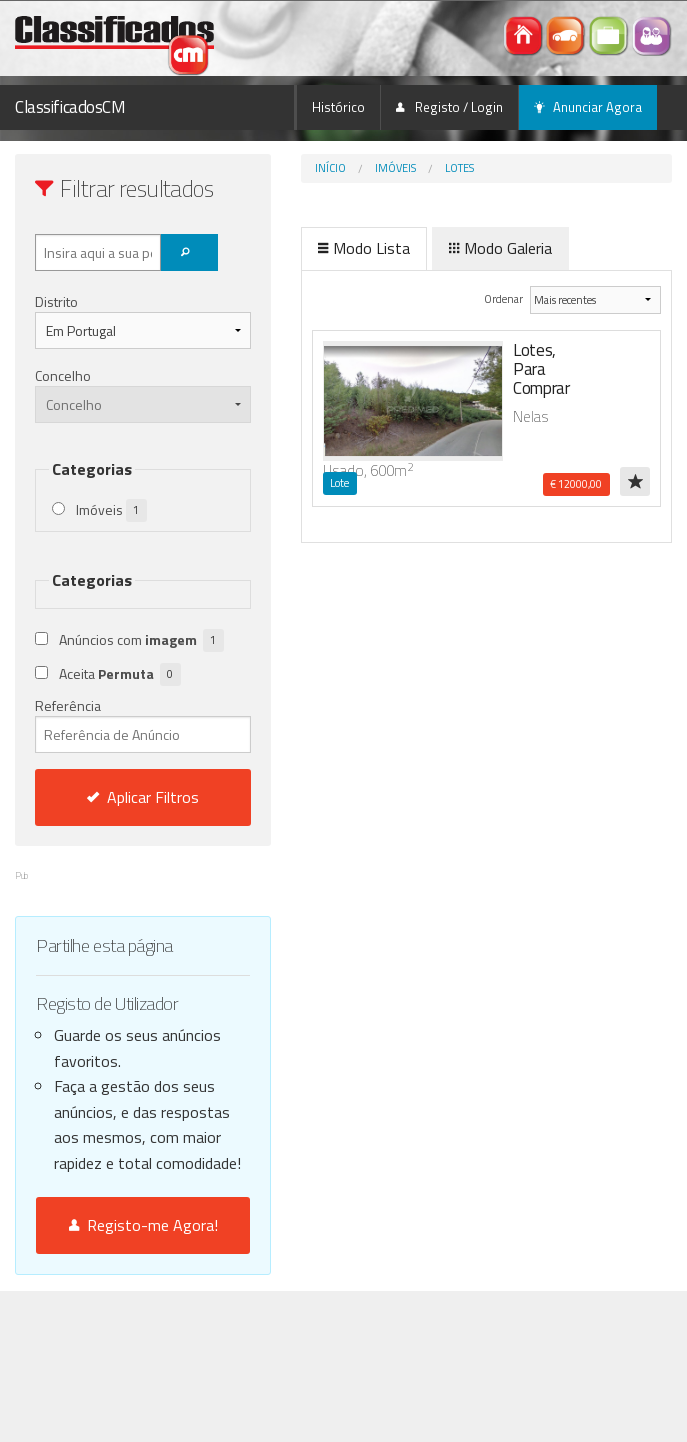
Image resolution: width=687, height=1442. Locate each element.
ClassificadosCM (70, 107)
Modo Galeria (500, 248)
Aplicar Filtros (143, 797)
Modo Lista (364, 248)
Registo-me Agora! (143, 1225)
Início (330, 168)
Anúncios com (141, 640)
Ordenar (504, 298)
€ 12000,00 (576, 484)
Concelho (63, 375)
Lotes (459, 168)
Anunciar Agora (588, 107)
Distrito (56, 301)
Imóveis (395, 168)
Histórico (338, 107)
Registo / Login (449, 107)
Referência (143, 724)
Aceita (120, 674)
